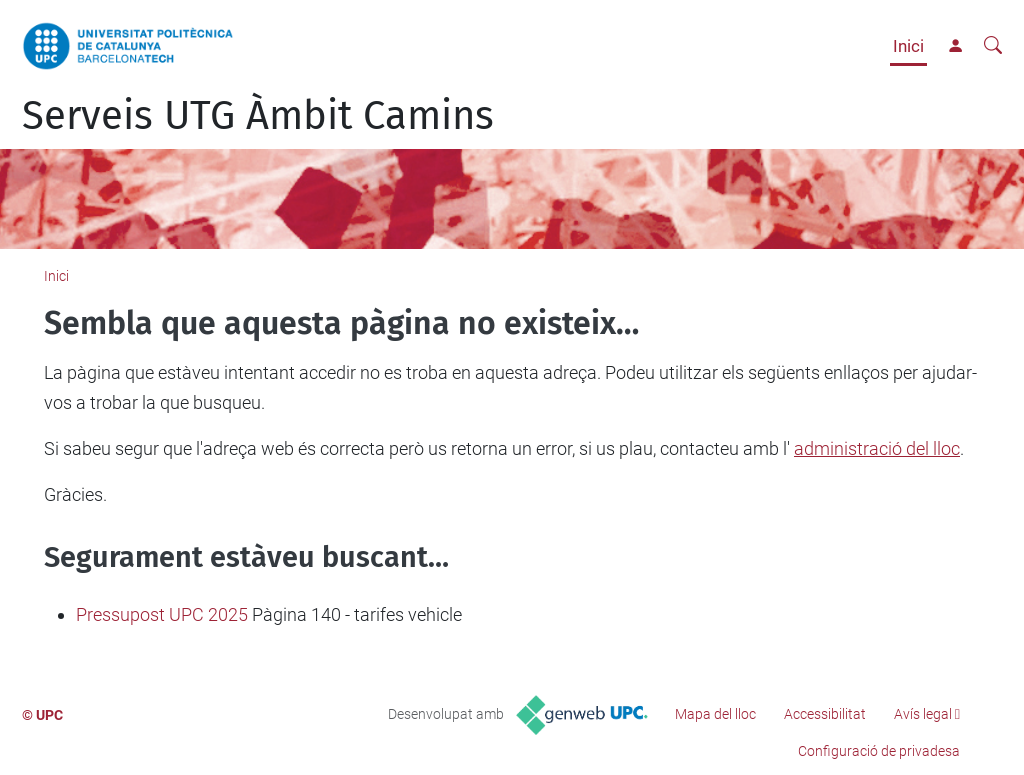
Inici (908, 46)
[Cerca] (993, 46)
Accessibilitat (825, 714)
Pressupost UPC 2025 (162, 614)
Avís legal (923, 714)
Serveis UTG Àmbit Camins (258, 116)
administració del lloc (877, 448)
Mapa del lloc (715, 714)
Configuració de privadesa (879, 751)
